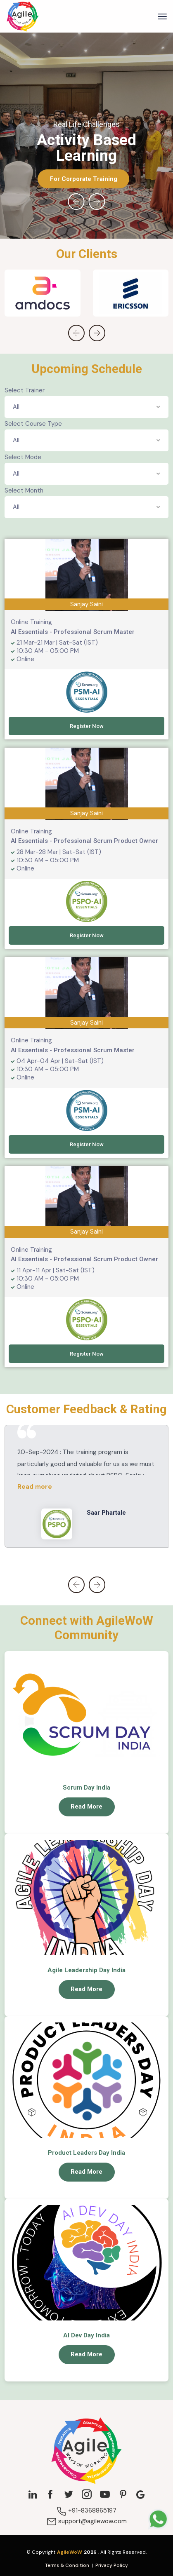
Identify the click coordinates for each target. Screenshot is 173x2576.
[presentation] (76, 201)
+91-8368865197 (86, 2510)
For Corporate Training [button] (83, 179)
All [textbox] (16, 407)
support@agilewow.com (87, 2521)
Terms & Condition (67, 2565)
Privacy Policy (111, 2565)
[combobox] (86, 407)
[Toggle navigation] (162, 16)
